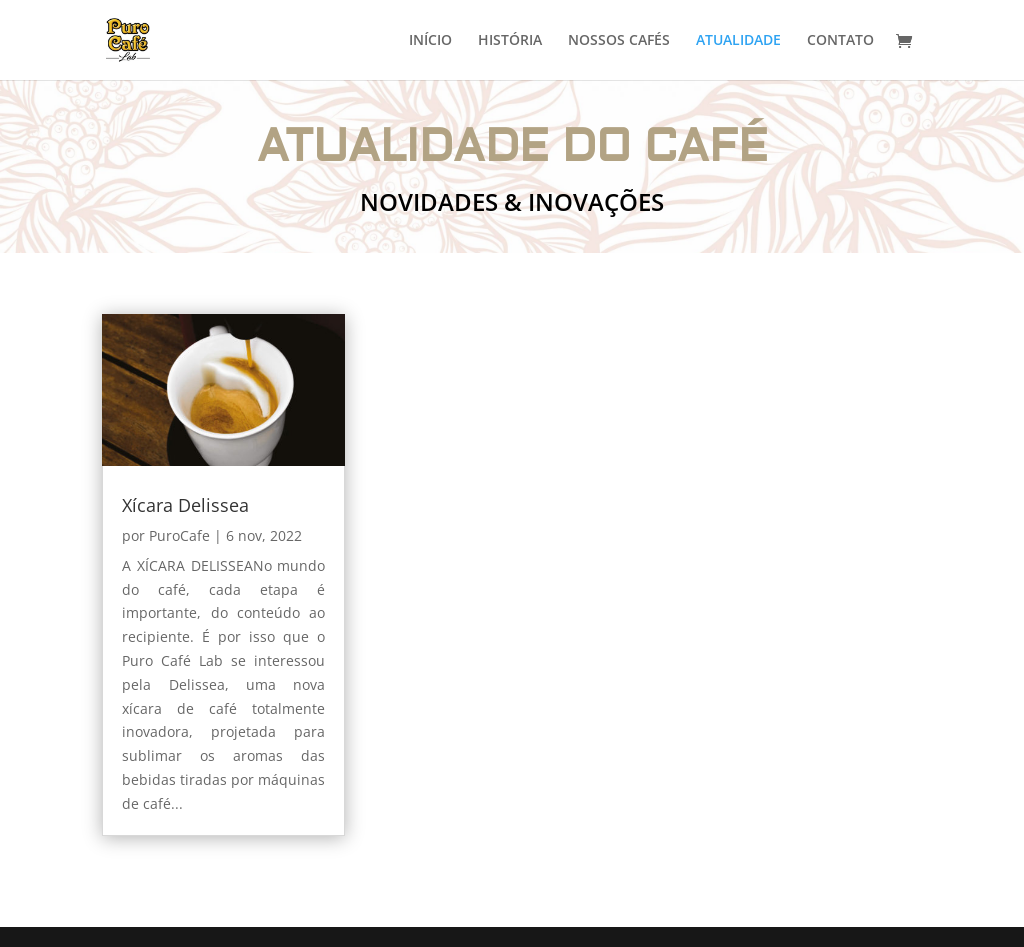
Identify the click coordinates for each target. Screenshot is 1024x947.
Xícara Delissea (185, 505)
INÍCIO (430, 41)
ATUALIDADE (738, 41)
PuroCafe (179, 535)
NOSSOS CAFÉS (619, 41)
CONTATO (840, 41)
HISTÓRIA (510, 41)
